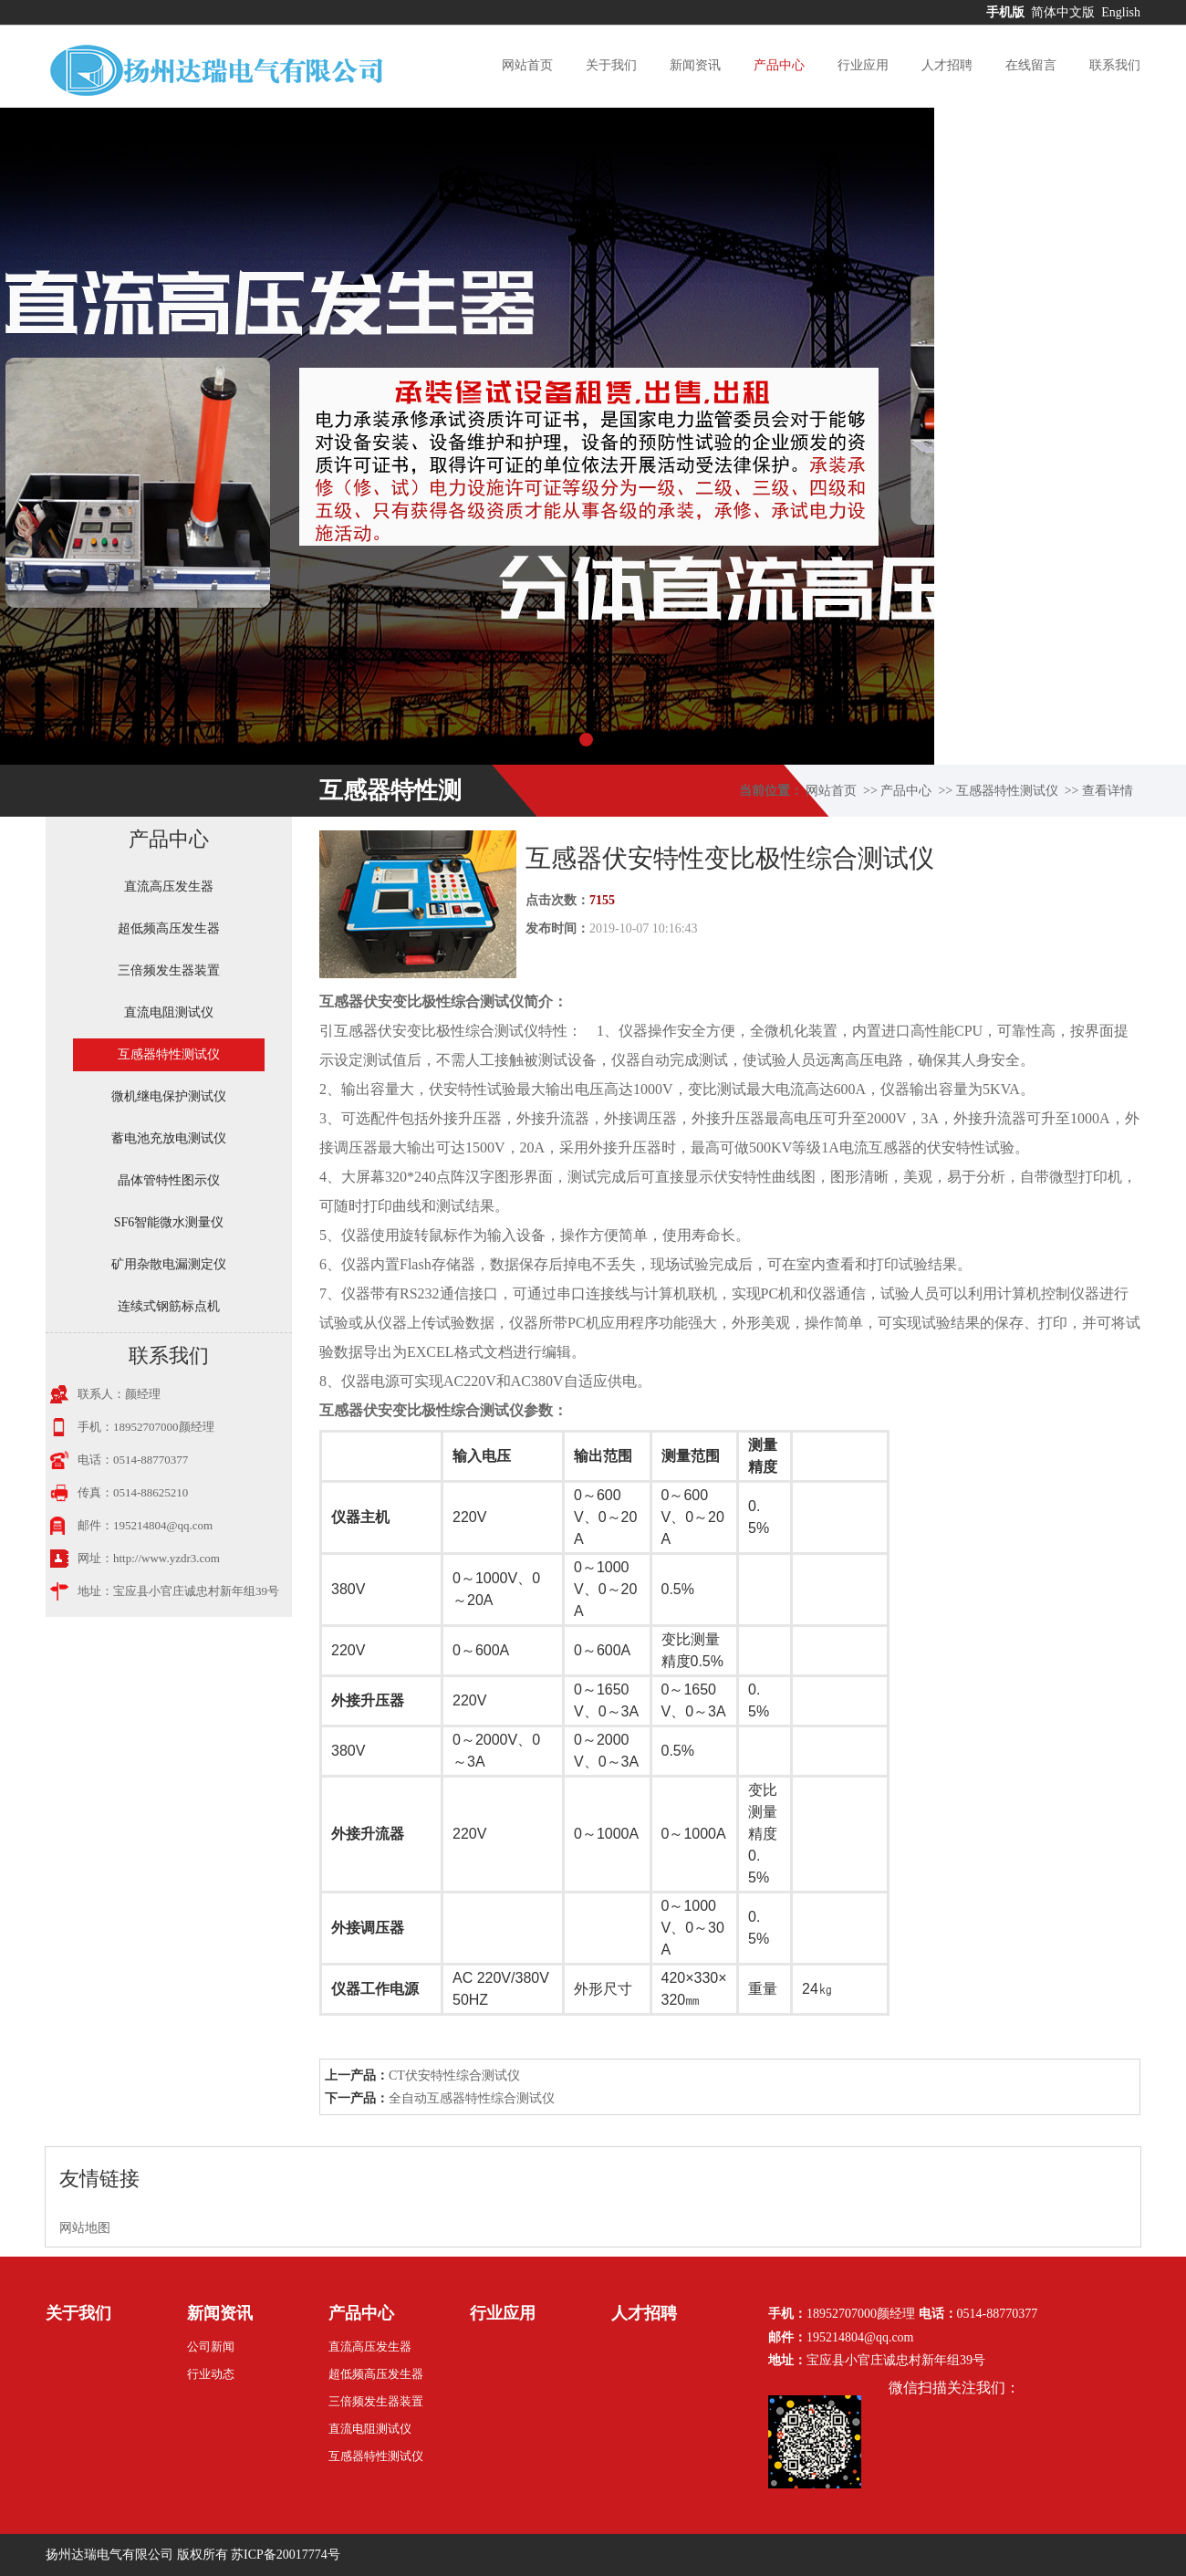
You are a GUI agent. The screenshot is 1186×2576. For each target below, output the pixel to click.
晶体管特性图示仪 (169, 1180)
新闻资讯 (695, 65)
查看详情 (1107, 791)
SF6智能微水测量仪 (169, 1222)
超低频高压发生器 (169, 928)
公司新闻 (210, 2346)
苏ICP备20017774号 (285, 2554)
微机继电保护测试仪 (168, 1096)
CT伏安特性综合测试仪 (454, 2075)
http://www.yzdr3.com (166, 1558)
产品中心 (779, 65)
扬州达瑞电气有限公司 (109, 2554)
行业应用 (863, 65)
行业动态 (210, 2374)
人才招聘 (947, 65)
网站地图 (84, 2228)
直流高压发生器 (168, 886)
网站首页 (527, 65)
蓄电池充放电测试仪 (168, 1138)
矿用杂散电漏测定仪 (168, 1264)
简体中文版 (1064, 12)
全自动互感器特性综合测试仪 (472, 2098)
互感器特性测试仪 (1007, 791)
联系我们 (1114, 65)
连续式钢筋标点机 (169, 1306)
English (1120, 12)
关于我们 (611, 65)
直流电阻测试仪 (168, 1012)
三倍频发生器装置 (169, 970)
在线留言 (1030, 65)
